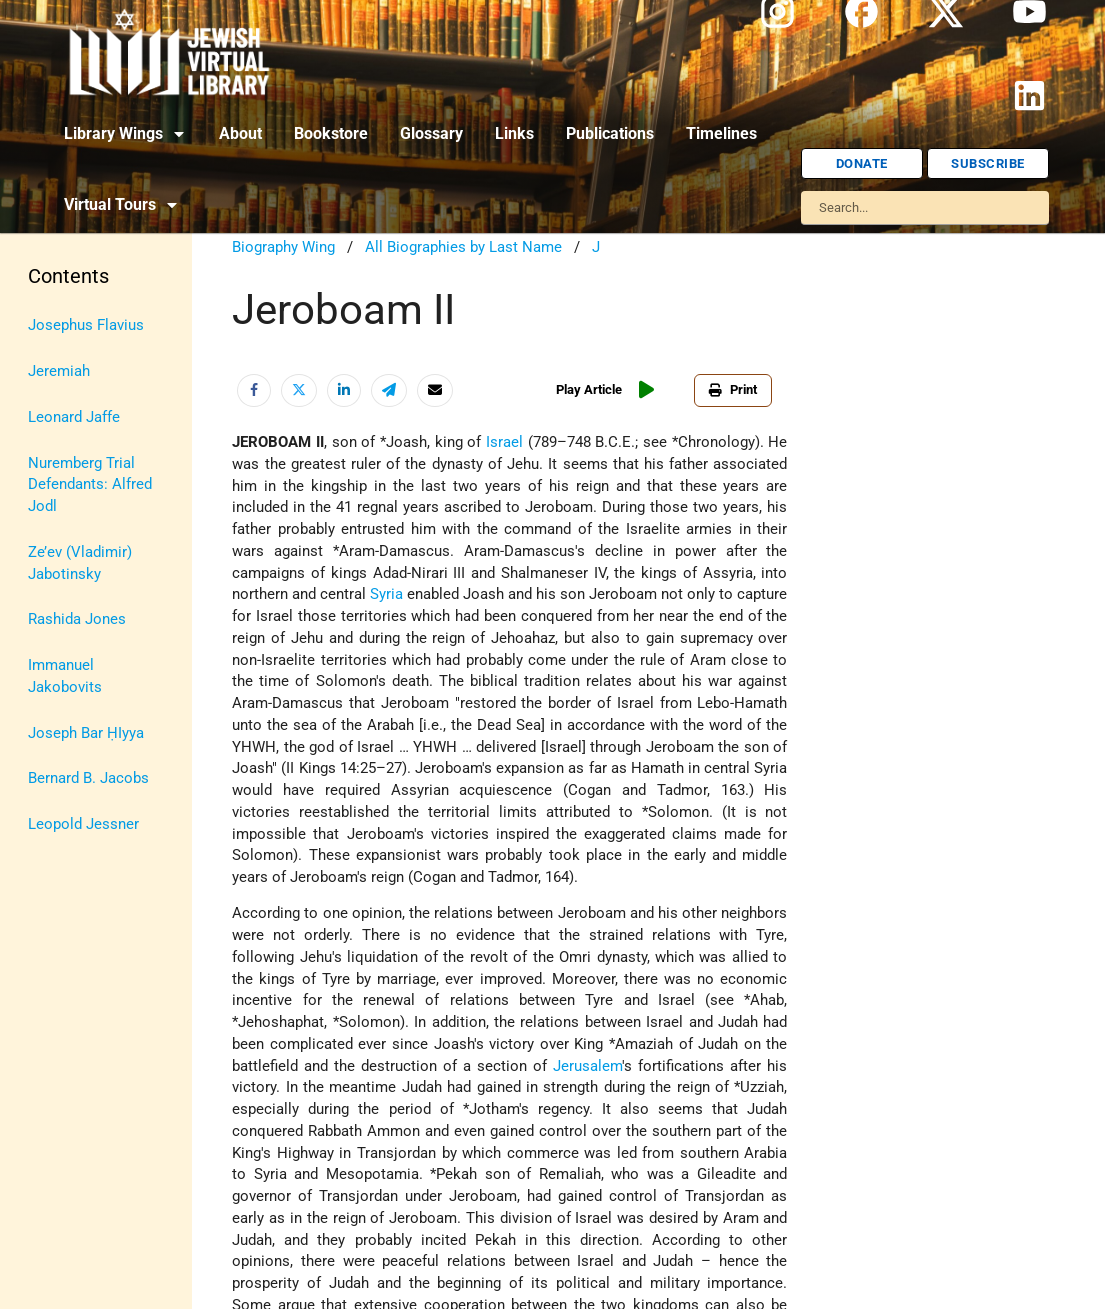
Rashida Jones (77, 619)
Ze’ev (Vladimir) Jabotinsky (80, 563)
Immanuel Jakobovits (65, 676)
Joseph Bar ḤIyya (86, 733)
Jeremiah (59, 371)
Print (733, 389)
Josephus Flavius (86, 325)
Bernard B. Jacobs (88, 778)
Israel (504, 442)
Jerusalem (587, 1066)
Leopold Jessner (83, 824)
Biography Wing (283, 247)
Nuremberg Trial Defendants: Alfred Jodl (90, 485)
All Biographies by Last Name (463, 247)
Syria (386, 594)
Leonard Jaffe (74, 417)
